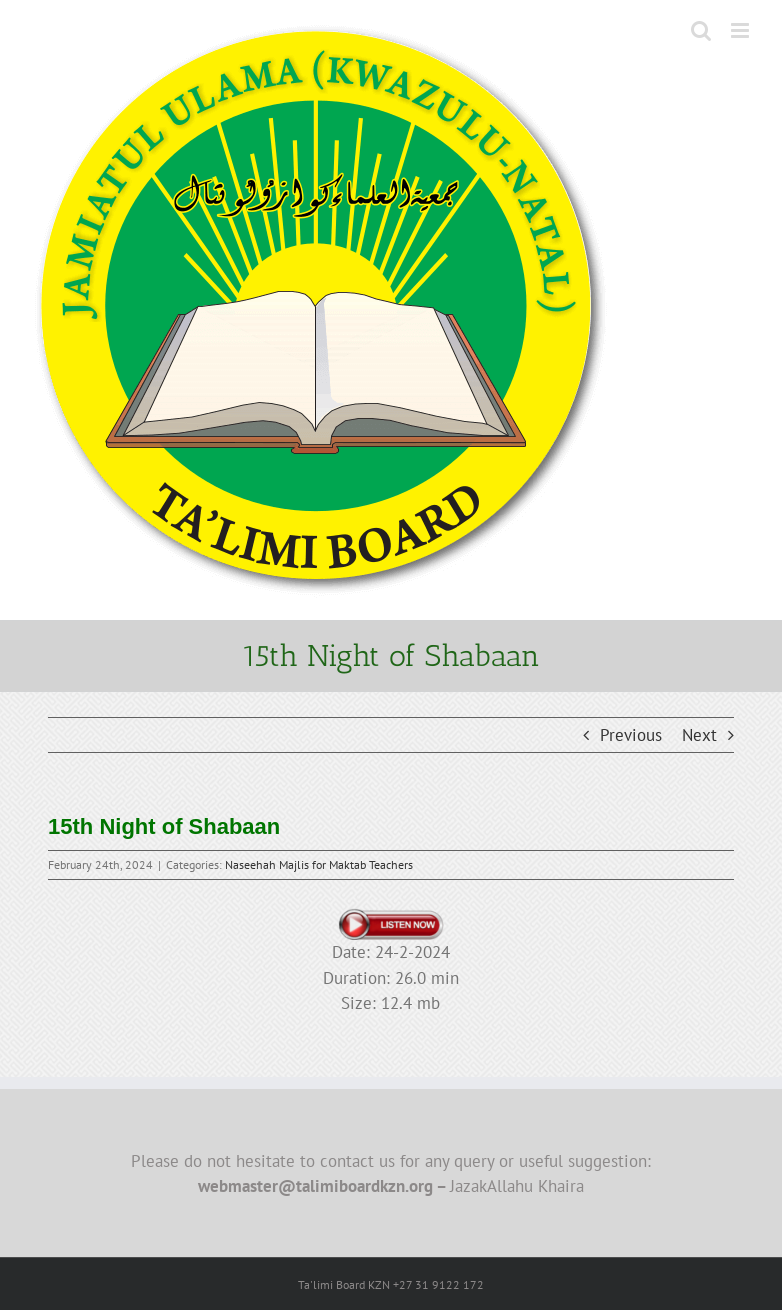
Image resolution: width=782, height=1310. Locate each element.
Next (699, 735)
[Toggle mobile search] (701, 30)
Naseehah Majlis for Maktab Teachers (319, 864)
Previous (631, 735)
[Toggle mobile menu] (741, 30)
